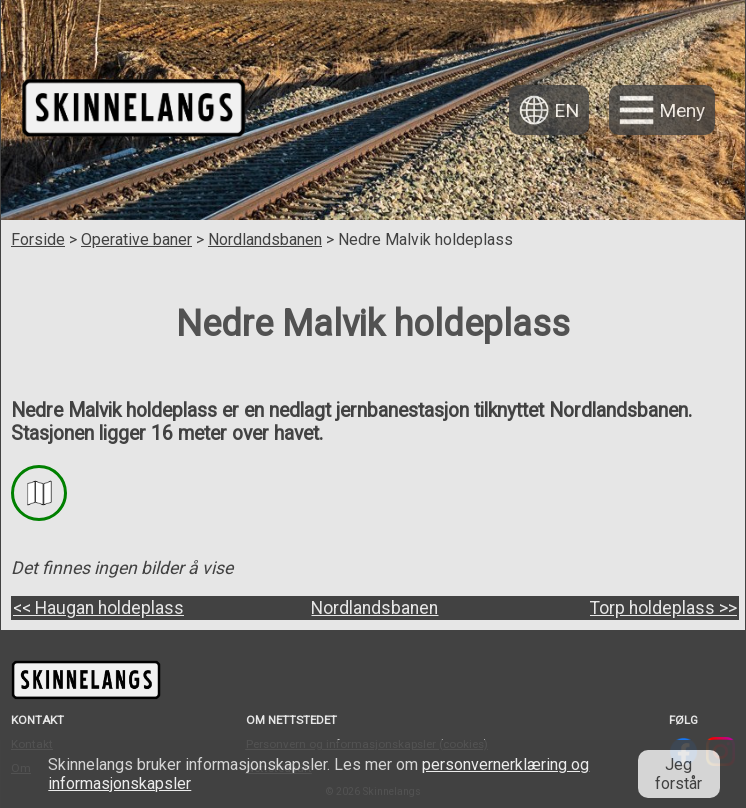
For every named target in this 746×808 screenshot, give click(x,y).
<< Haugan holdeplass (98, 608)
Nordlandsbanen (265, 239)
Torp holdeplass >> (663, 608)
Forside (38, 239)
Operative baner (136, 239)
